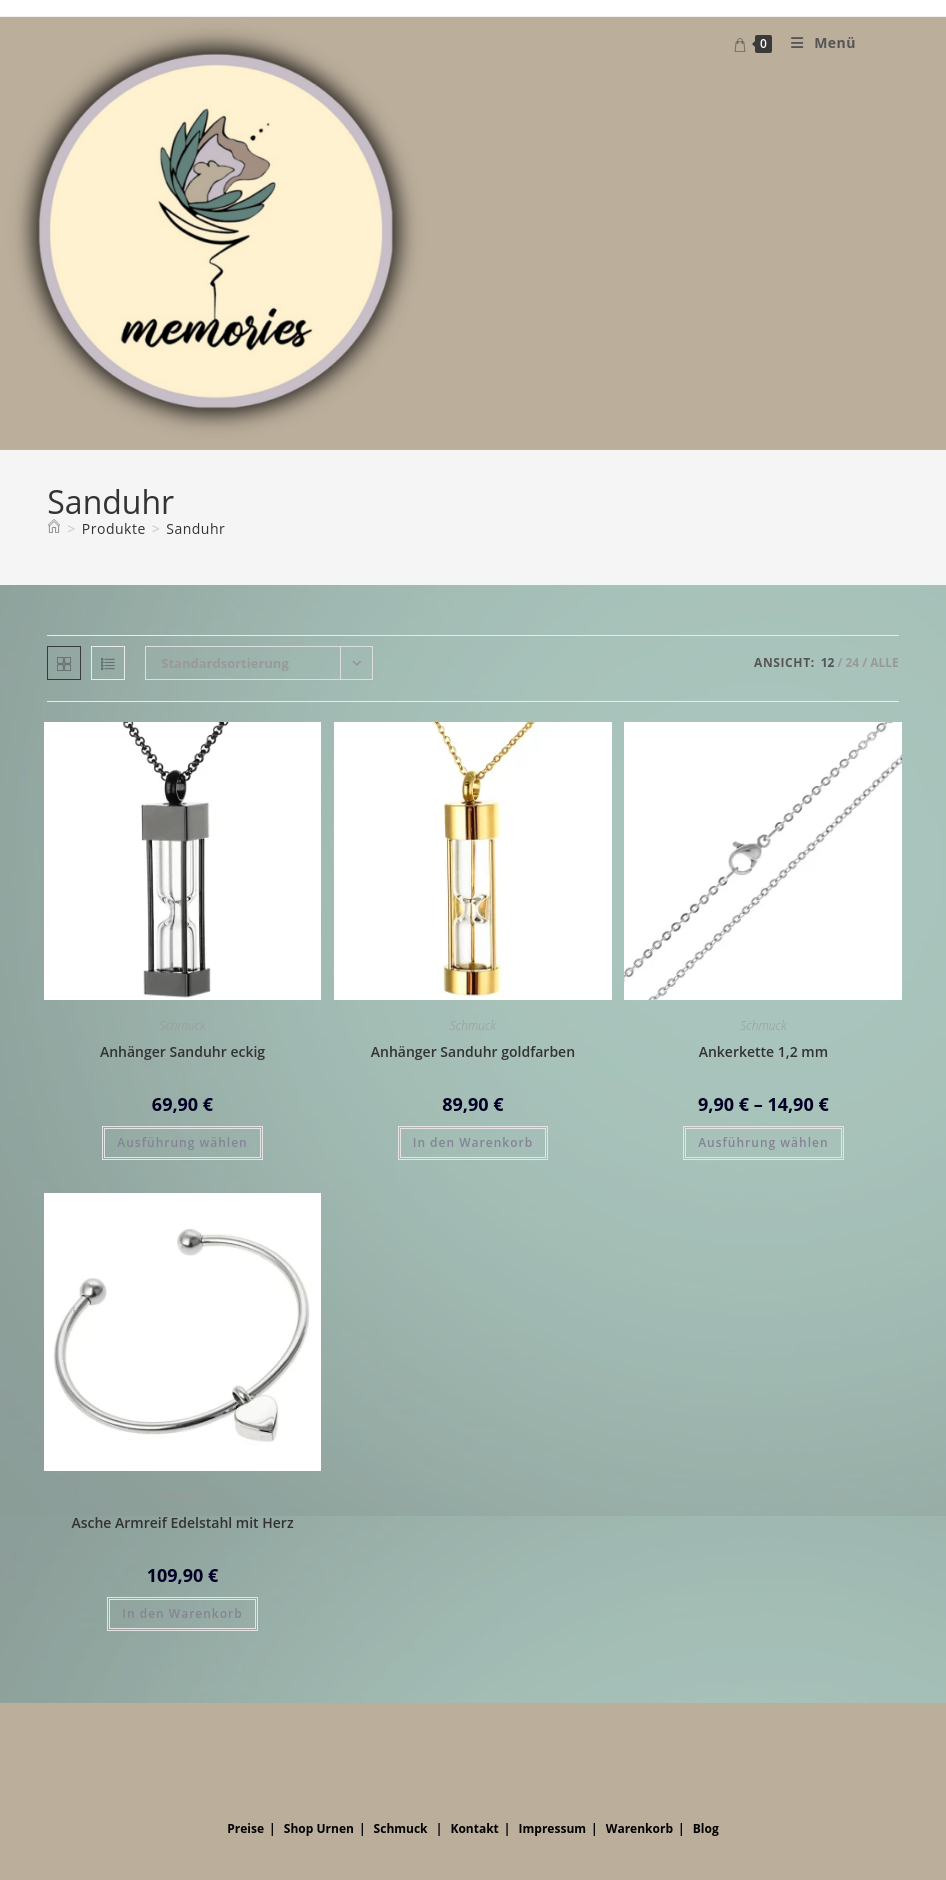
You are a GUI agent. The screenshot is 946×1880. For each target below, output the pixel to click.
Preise (245, 1828)
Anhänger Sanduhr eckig (182, 1051)
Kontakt (474, 1828)
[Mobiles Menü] (816, 42)
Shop (299, 1828)
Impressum (553, 1828)
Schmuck (182, 1025)
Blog (706, 1828)
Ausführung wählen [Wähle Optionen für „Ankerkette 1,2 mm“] (763, 1142)
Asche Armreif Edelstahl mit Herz (182, 1522)
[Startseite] (54, 528)
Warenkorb (639, 1828)
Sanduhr (195, 528)
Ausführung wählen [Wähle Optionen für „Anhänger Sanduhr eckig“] (182, 1142)
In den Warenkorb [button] (473, 1142)
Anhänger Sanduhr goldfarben (473, 1051)
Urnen (334, 1828)
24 (852, 662)
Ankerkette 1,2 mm (763, 1051)
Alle (884, 662)
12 (828, 662)
